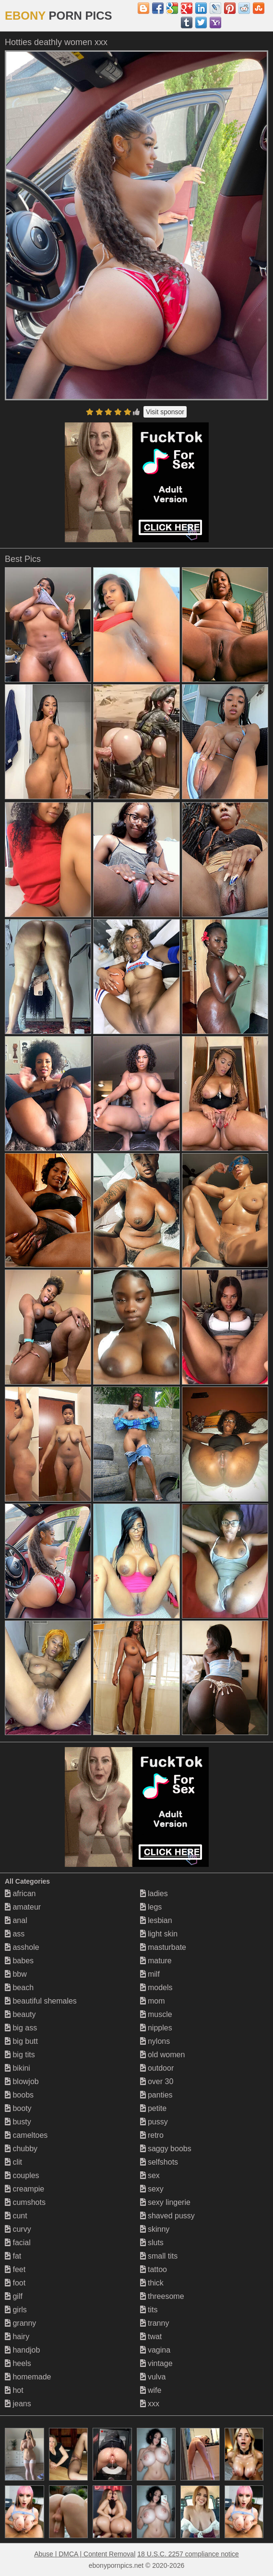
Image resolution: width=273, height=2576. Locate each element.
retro (152, 2135)
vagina (155, 2350)
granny (20, 2323)
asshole (22, 1947)
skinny (155, 2229)
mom (152, 2001)
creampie (24, 2189)
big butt (21, 2041)
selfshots (159, 2162)
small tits (159, 2256)
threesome (162, 2296)
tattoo (153, 2269)
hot (14, 2390)
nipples (156, 2028)
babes (19, 1961)
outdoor (157, 2068)
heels (18, 2363)
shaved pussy (167, 2216)
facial (18, 2242)
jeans (18, 2404)
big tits (20, 2055)
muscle (156, 2014)
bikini (17, 2068)
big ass (21, 2028)
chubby (21, 2149)
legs (151, 1907)
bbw (16, 1974)
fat (13, 2256)
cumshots (25, 2202)
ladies (154, 1893)
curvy (18, 2229)
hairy (17, 2336)
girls (16, 2310)
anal (16, 1920)
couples (22, 2175)
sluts (152, 2242)
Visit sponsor (165, 412)
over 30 (157, 2081)
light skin (159, 1934)
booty (18, 2108)
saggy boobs (165, 2149)
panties (156, 2095)
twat (151, 2336)
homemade (28, 2377)
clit (13, 2162)
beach (19, 1987)
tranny (154, 2323)
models (156, 1987)
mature (156, 1961)
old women (162, 2055)
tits (149, 2310)
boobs (19, 2095)
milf (150, 1974)
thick (152, 2283)
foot (15, 2283)
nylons (155, 2041)
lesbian (156, 1920)
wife (151, 2390)
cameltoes (26, 2135)
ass (14, 1934)
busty (18, 2122)
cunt (16, 2216)
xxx (149, 2404)
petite (153, 2108)
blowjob (22, 2081)
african (20, 1893)
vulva (153, 2377)
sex (150, 2175)
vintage (156, 2363)
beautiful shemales (41, 2001)
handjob (22, 2350)
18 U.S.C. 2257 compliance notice (188, 2554)
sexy (152, 2189)
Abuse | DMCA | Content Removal (84, 2554)
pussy (154, 2122)
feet (15, 2269)
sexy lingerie (165, 2202)
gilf (14, 2296)
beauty (20, 2014)
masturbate (163, 1947)
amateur (23, 1907)
